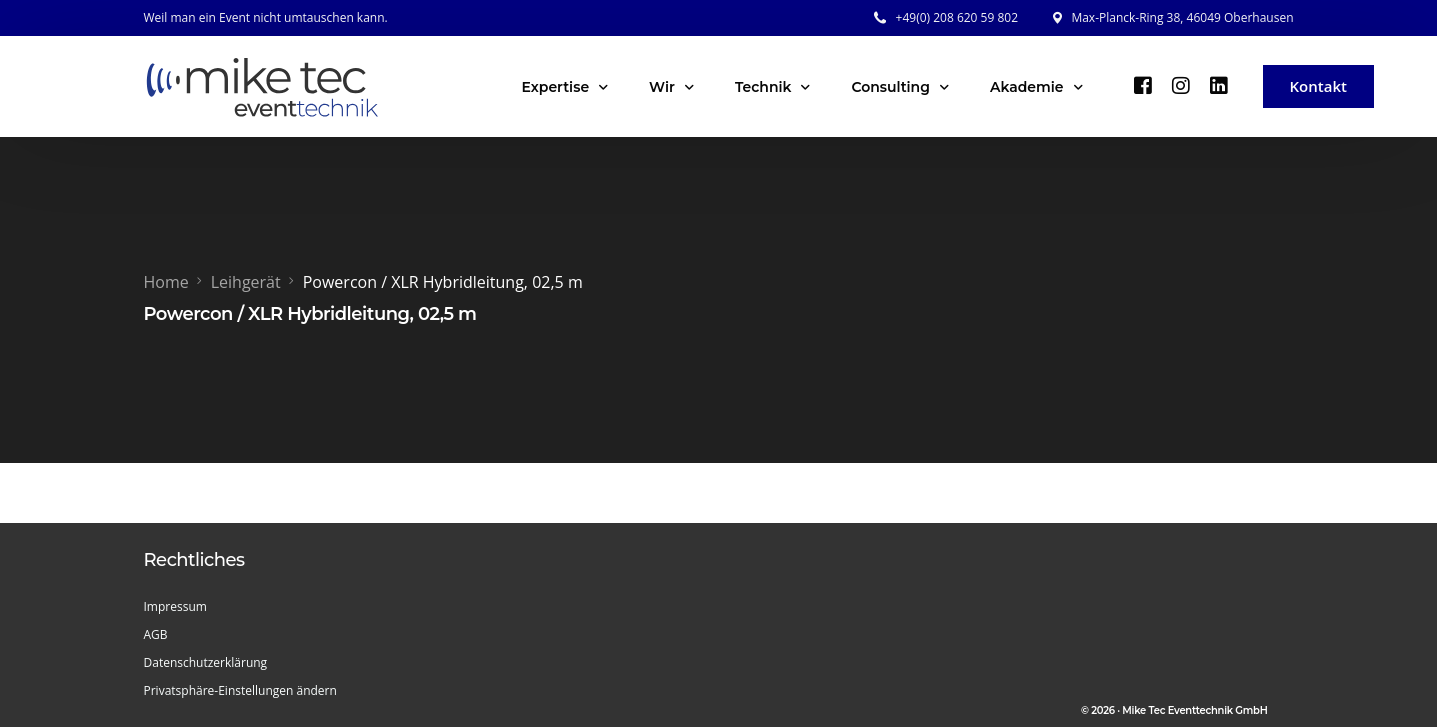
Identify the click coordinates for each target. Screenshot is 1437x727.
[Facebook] (1143, 85)
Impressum (175, 606)
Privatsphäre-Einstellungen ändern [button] (240, 690)
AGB (156, 634)
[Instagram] (1181, 85)
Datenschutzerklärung (206, 662)
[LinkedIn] (1219, 85)
